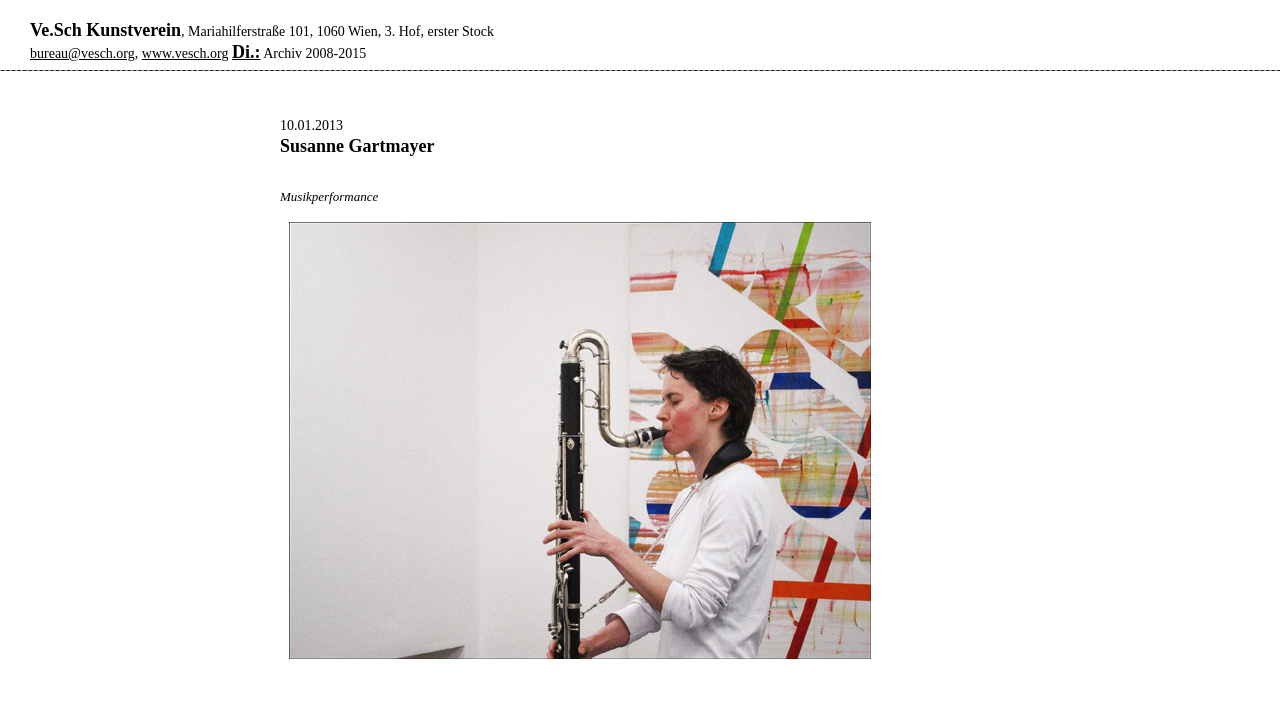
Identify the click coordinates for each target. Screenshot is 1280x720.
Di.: (246, 52)
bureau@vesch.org (82, 53)
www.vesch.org (185, 53)
